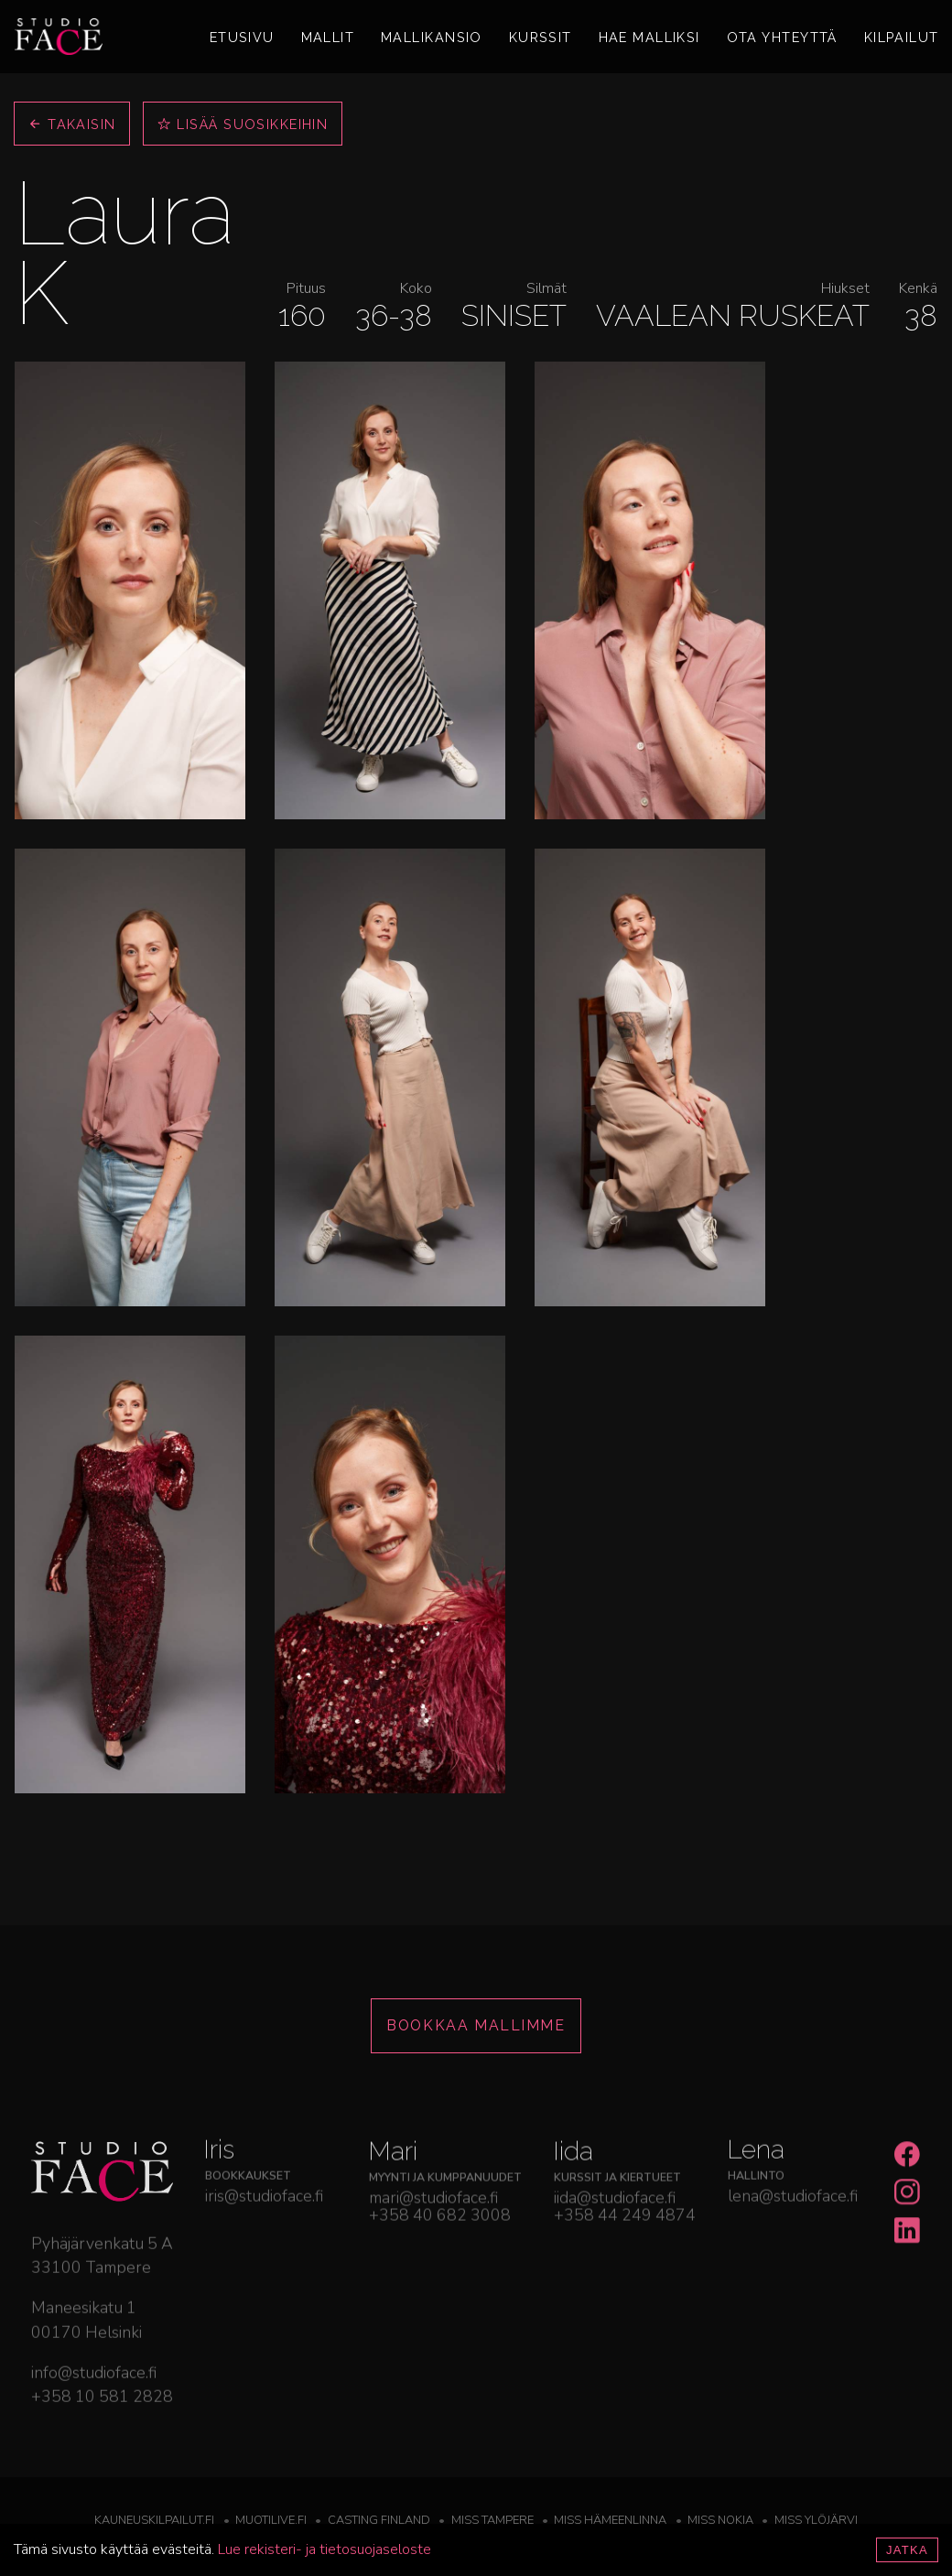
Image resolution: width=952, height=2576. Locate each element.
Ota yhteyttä (782, 37)
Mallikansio (431, 37)
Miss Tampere (492, 2520)
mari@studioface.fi (433, 2264)
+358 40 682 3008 (440, 2281)
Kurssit (540, 37)
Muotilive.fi (271, 2520)
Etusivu (242, 37)
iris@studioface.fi (264, 2248)
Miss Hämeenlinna (610, 2520)
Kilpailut (901, 37)
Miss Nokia (720, 2520)
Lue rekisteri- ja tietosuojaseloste (324, 2549)
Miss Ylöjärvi (816, 2520)
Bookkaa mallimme (475, 2025)
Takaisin (72, 124)
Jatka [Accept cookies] (907, 2550)
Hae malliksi (649, 37)
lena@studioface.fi (793, 2248)
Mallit (328, 37)
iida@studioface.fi (615, 2264)
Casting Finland (379, 2520)
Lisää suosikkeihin (243, 124)
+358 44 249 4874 (625, 2281)
